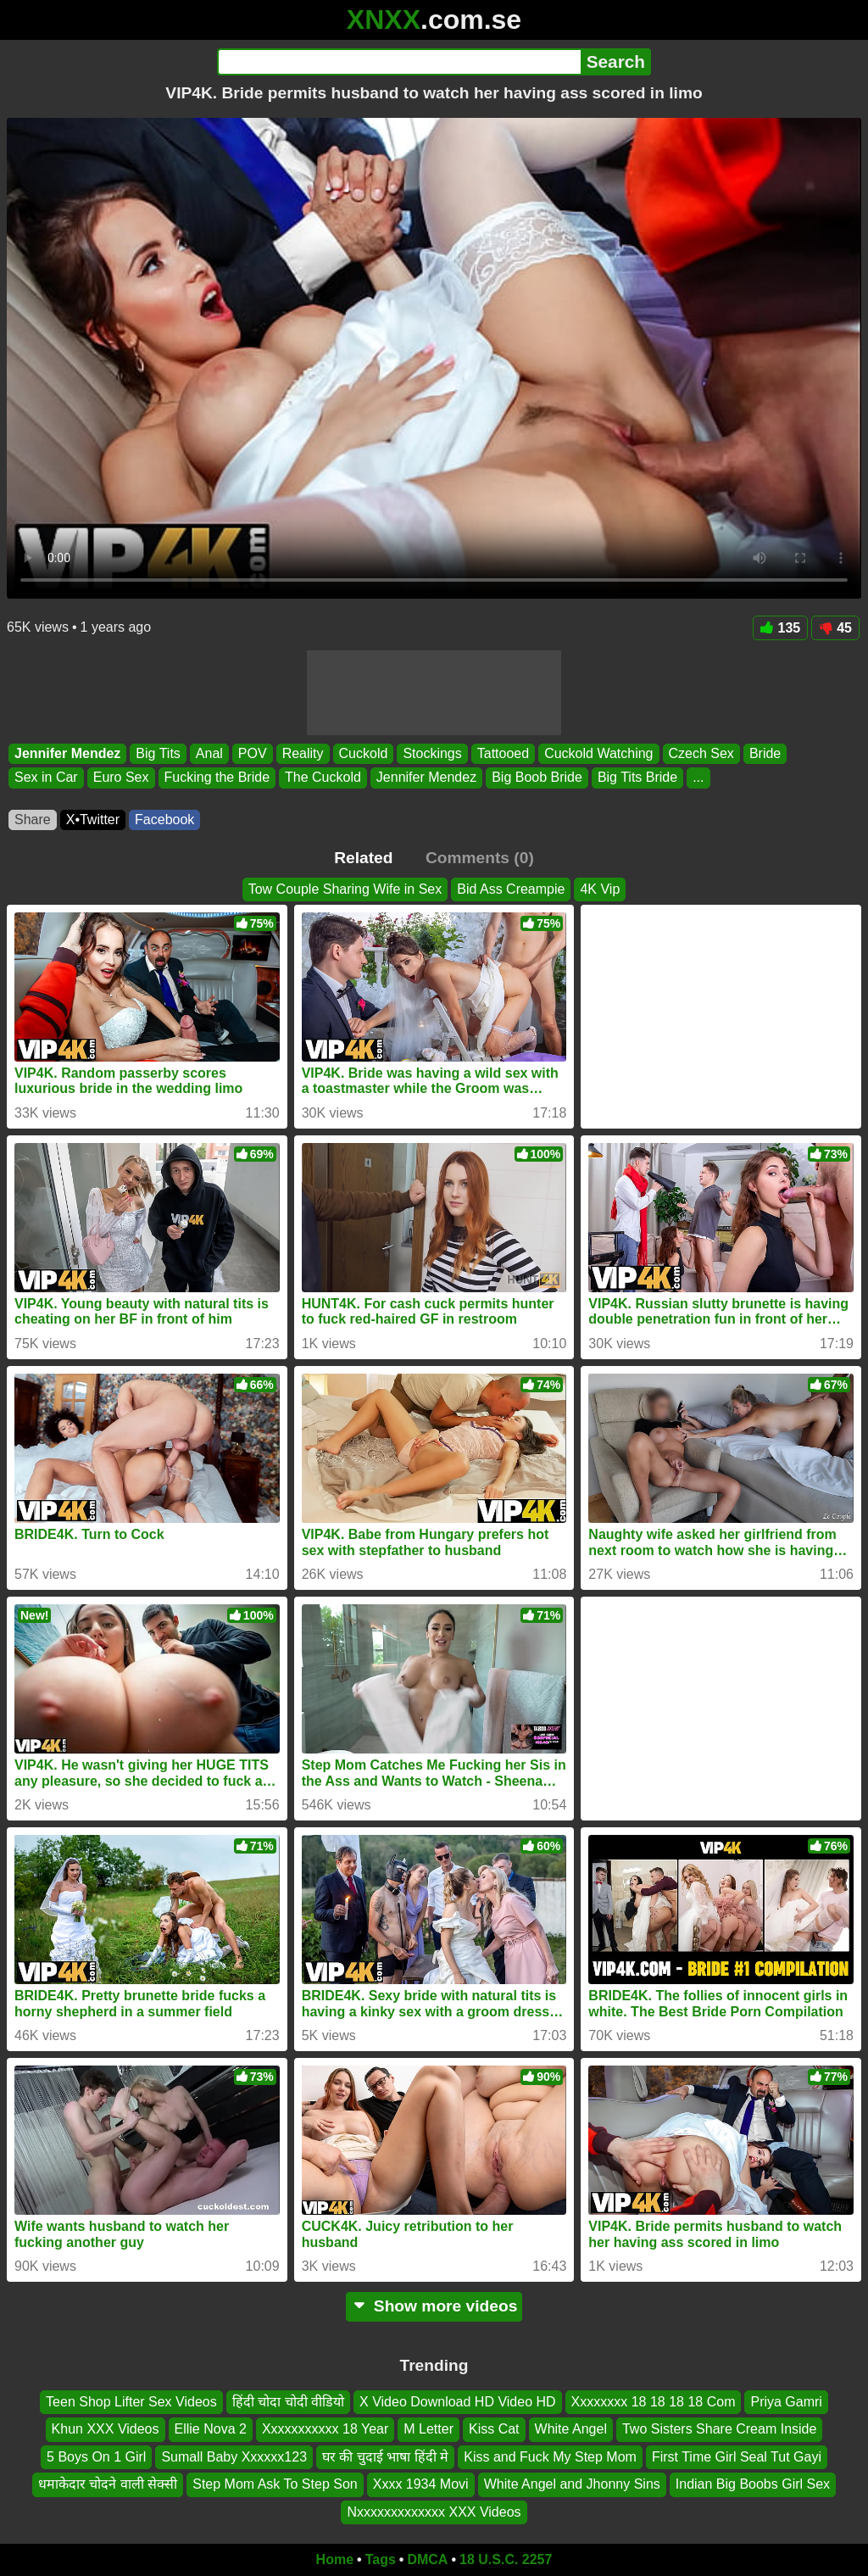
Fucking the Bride (217, 778)
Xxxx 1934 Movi (421, 2485)
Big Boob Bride (537, 778)
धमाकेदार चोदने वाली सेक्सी (107, 2485)
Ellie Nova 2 (211, 2430)
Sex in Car (46, 778)
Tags (380, 2559)
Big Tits (158, 753)
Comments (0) (480, 858)
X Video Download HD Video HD (457, 2402)
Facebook (164, 819)
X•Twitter (93, 819)
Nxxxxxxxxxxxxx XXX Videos (433, 2512)
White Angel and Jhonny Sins (572, 2485)
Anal (209, 753)
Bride (765, 753)
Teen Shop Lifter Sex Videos (131, 2402)
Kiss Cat (494, 2430)
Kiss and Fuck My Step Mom (550, 2457)
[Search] (399, 61)
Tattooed (503, 753)
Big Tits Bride (637, 778)
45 (835, 628)
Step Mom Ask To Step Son (274, 2485)
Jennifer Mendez (67, 753)
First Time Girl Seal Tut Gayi (736, 2457)
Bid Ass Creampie (511, 889)
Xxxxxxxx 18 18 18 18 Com (653, 2402)
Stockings (432, 753)
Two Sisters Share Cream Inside (719, 2430)
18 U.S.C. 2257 (505, 2559)
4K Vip (600, 889)
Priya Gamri (785, 2402)
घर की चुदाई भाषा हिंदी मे (385, 2457)
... (698, 778)
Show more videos (434, 2306)
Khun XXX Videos (105, 2430)
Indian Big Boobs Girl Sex (753, 2485)
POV (252, 753)
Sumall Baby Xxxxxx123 (234, 2457)
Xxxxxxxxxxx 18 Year (325, 2430)
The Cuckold (323, 778)
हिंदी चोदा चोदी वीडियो (288, 2402)
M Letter (428, 2430)
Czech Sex (701, 753)
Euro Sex (121, 778)
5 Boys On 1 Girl (96, 2457)
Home (334, 2559)
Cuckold (363, 753)
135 (780, 628)
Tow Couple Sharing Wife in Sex (345, 889)
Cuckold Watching (598, 753)
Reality (303, 753)
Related (363, 858)
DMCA (427, 2559)
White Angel (571, 2430)
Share (32, 819)
